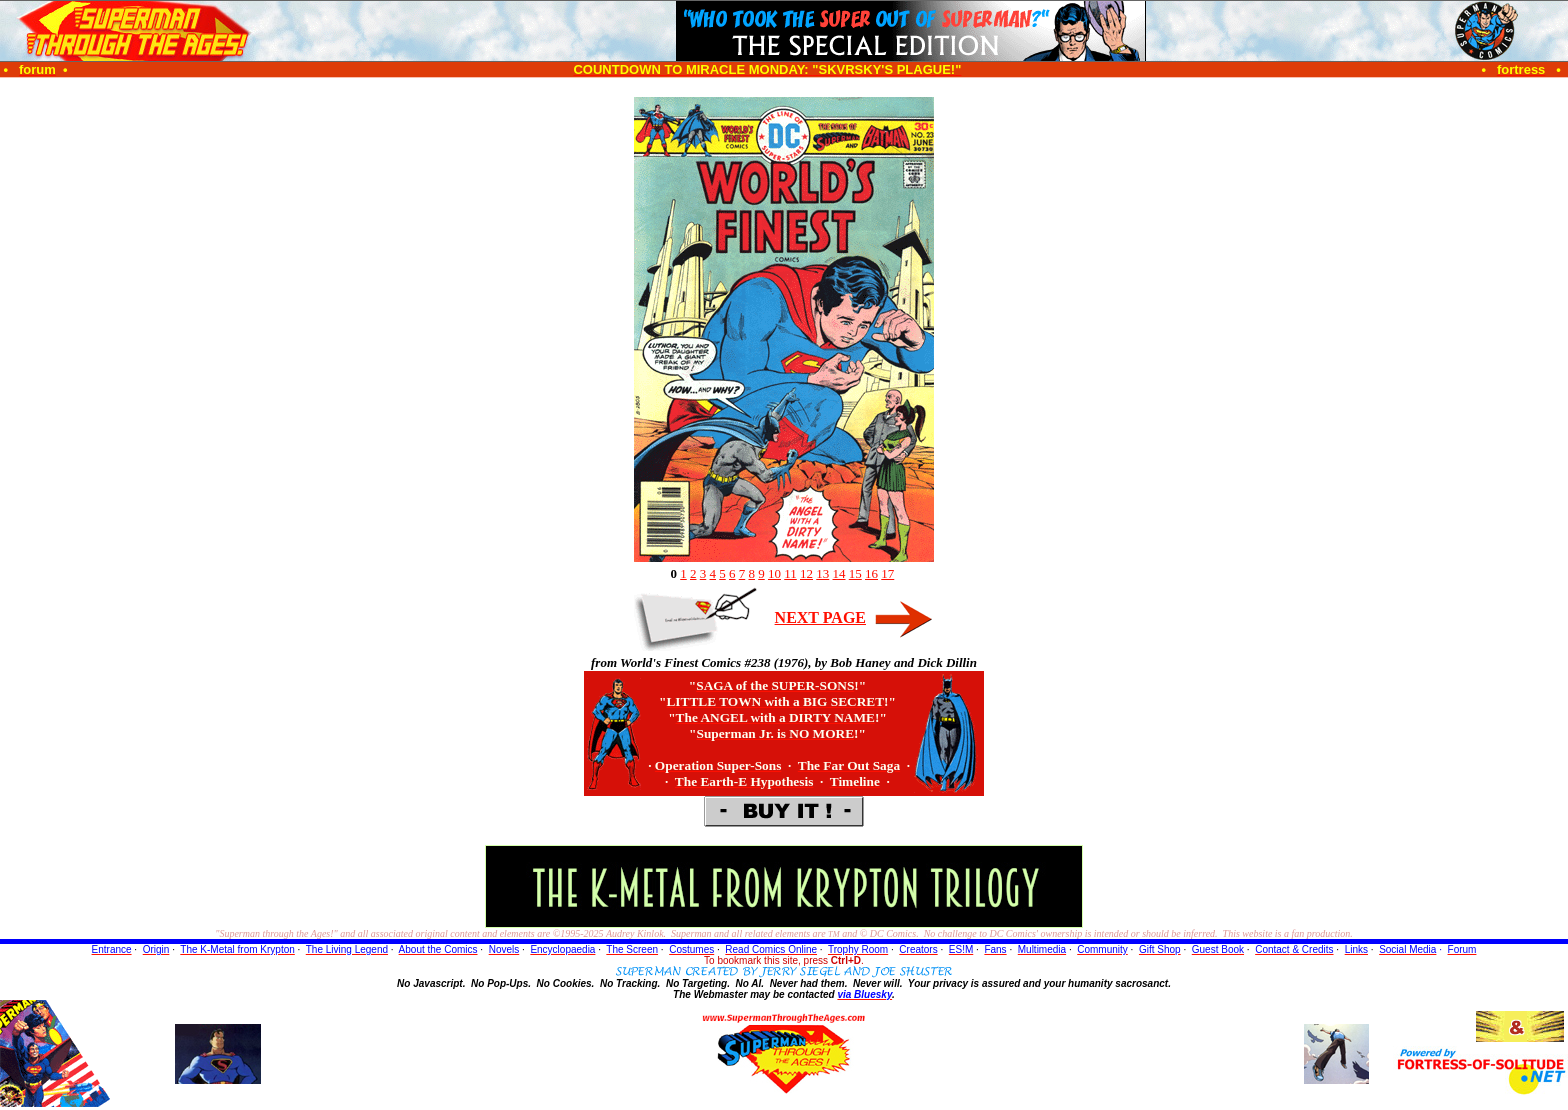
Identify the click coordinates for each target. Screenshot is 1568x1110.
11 (790, 573)
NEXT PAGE (820, 617)
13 (822, 573)
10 (774, 573)
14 (839, 573)
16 (871, 573)
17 (887, 573)
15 (855, 573)
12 (806, 573)
